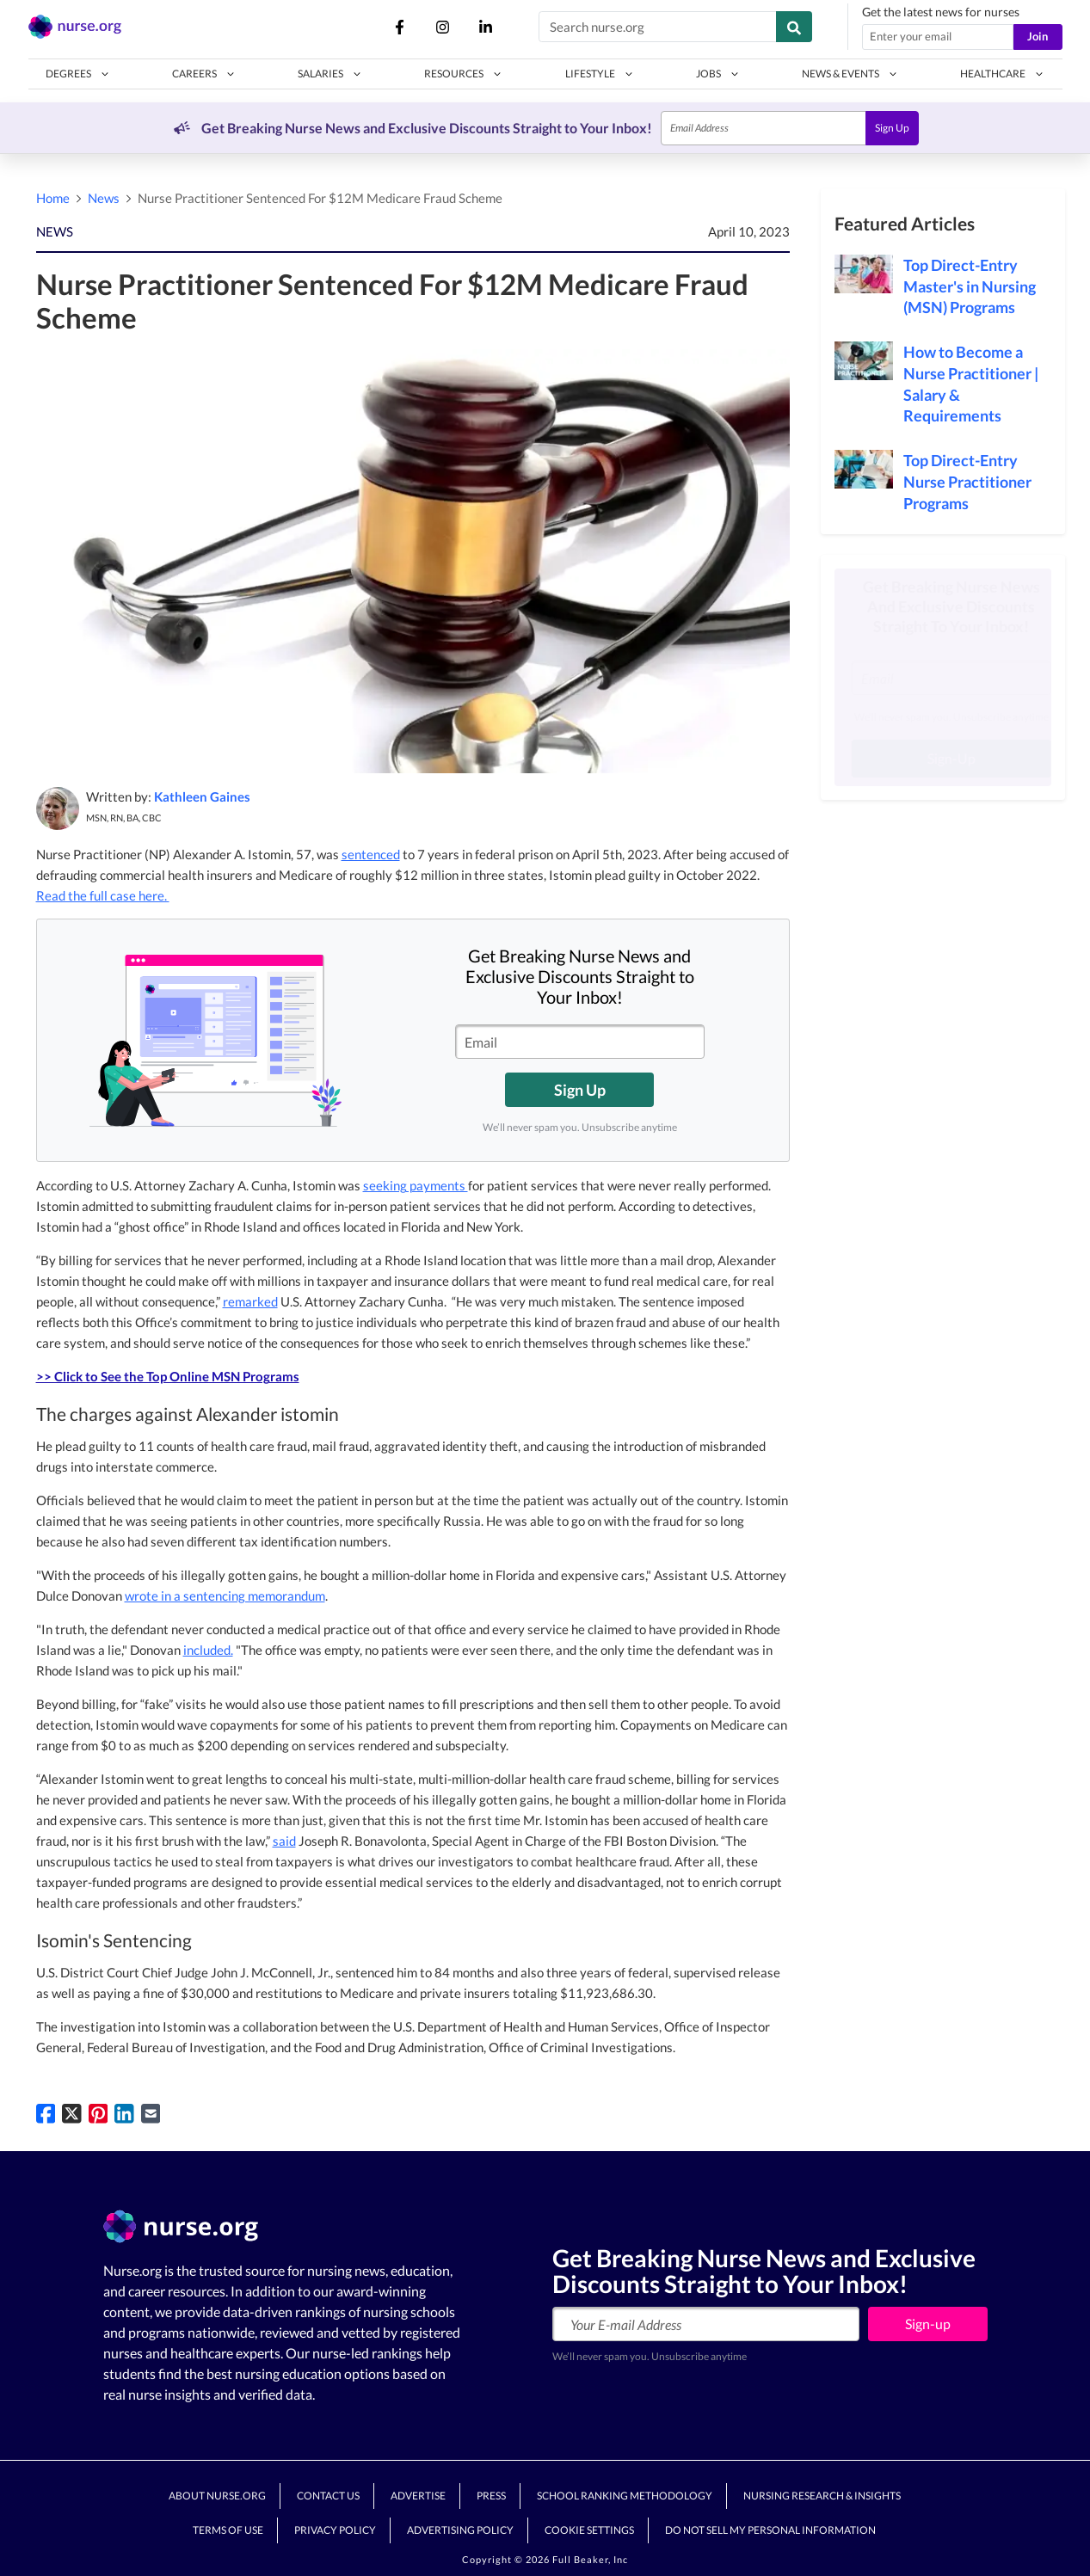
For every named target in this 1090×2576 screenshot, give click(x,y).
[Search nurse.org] (658, 27)
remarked (250, 1301)
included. (208, 1649)
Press (491, 2495)
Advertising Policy (460, 2530)
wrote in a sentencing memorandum (225, 1595)
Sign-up (928, 2323)
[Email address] (938, 37)
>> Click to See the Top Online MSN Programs (167, 1376)
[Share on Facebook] (46, 2112)
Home (53, 198)
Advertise (418, 2495)
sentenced (371, 854)
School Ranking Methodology (624, 2495)
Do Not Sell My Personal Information (770, 2530)
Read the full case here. (102, 895)
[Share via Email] (151, 2112)
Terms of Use (228, 2530)
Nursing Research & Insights (822, 2495)
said (284, 1840)
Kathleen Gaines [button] (202, 796)
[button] (77, 74)
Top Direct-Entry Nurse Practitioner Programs (967, 482)
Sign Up (892, 127)
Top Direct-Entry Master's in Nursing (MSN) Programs (969, 286)
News (104, 198)
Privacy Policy (335, 2530)
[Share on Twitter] (72, 2112)
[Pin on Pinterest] (98, 2112)
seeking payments (415, 1185)
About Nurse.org (217, 2495)
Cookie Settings (589, 2530)
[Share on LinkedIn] (124, 2112)
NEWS (54, 231)
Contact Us (328, 2495)
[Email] (763, 128)
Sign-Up (943, 758)
